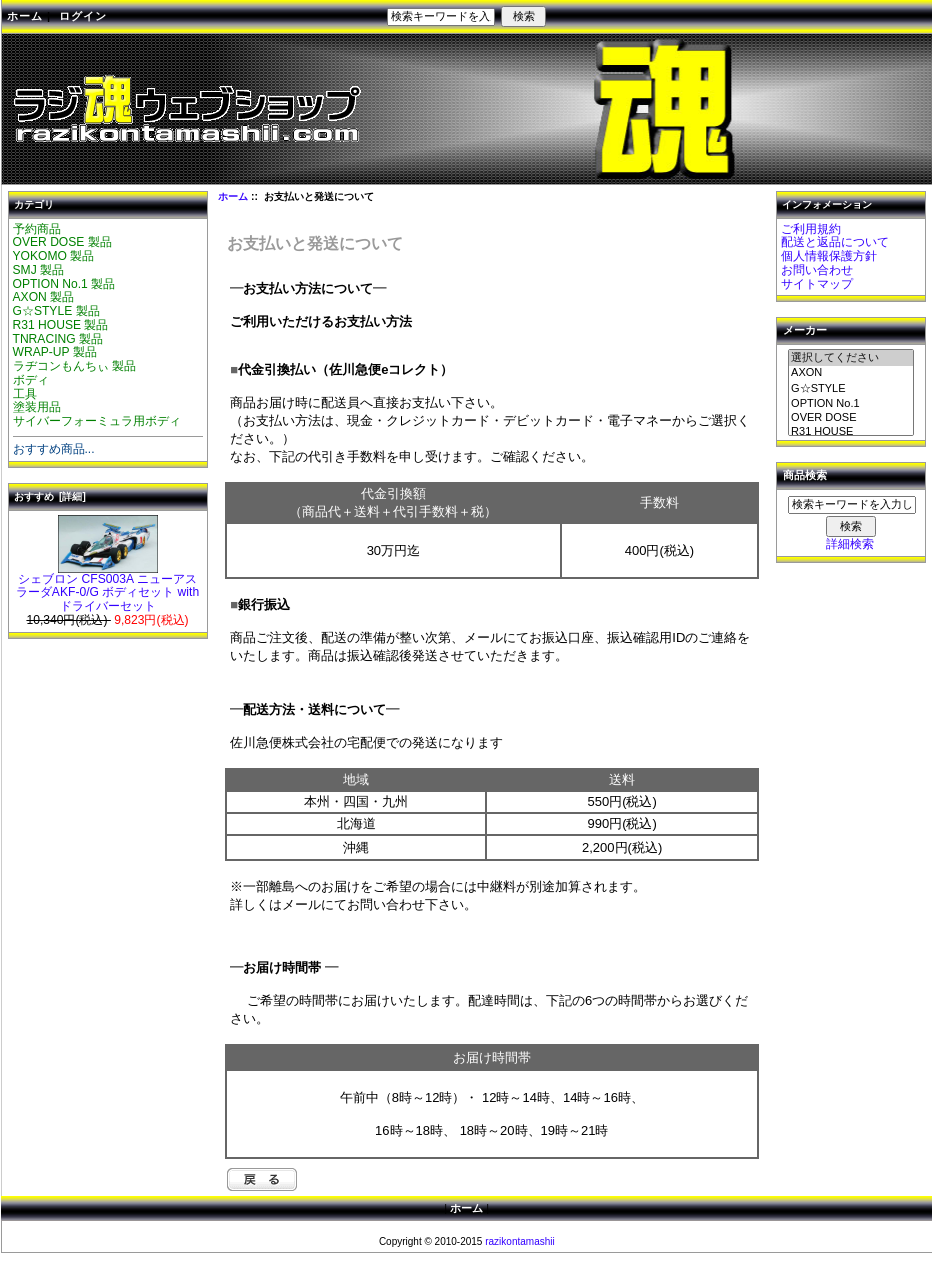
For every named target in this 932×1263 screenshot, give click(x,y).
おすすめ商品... (54, 449)
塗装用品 (37, 407)
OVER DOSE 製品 (62, 242)
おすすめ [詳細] (50, 496)
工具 (25, 394)
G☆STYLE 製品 (56, 311)
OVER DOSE (851, 418)
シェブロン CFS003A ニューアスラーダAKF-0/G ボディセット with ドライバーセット (107, 588)
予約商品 (37, 229)
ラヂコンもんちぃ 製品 (74, 366)
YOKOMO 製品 (54, 256)
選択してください (851, 358)
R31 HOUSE (851, 432)
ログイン (83, 16)
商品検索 (805, 476)
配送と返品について (835, 242)
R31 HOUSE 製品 (61, 325)
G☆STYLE (851, 389)
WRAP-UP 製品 (55, 352)
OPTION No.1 (851, 404)
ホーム (25, 16)
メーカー (805, 331)
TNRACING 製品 (58, 339)
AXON (851, 373)
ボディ (31, 380)
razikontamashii (519, 1241)
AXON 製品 (44, 297)
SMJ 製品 (39, 270)
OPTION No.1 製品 (64, 284)
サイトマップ (817, 284)
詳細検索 (850, 544)
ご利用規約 (811, 229)
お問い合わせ (817, 270)
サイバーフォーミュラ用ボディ (97, 421)
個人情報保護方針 (829, 256)
